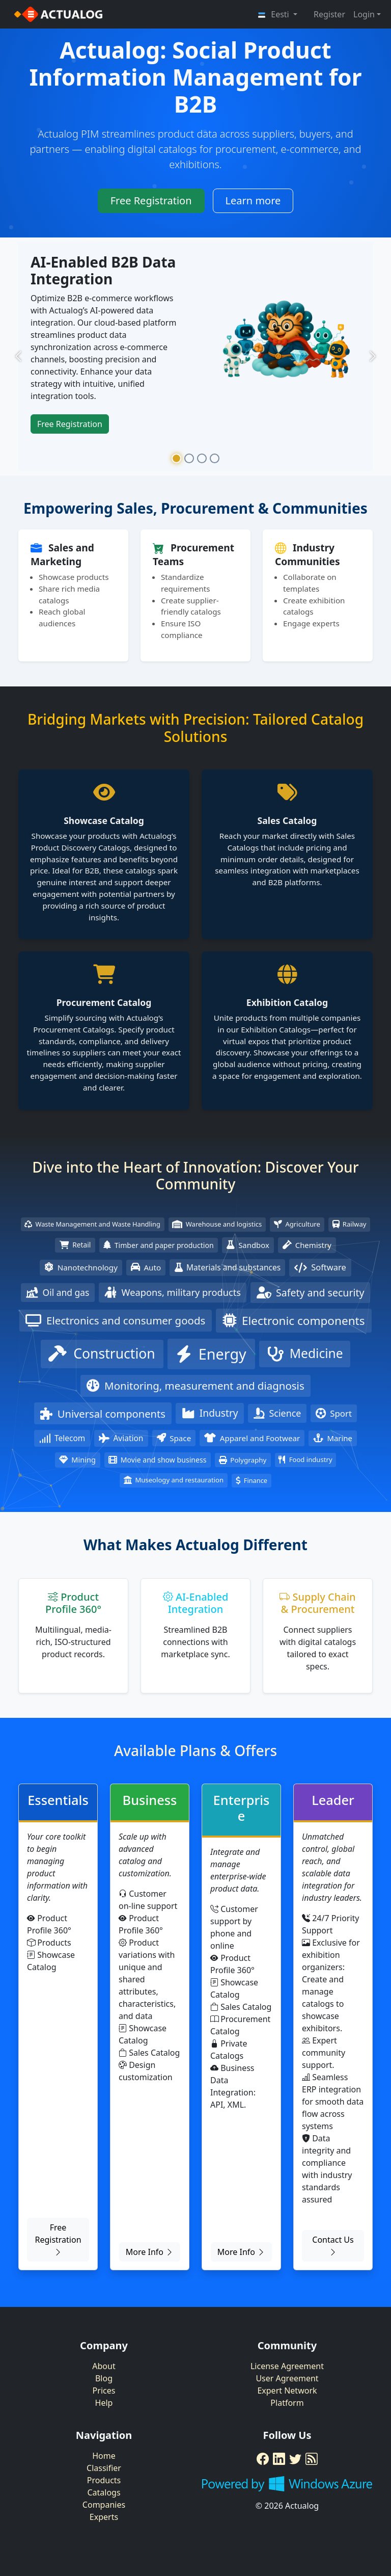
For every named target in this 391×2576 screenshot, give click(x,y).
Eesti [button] (274, 14)
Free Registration (151, 200)
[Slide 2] (189, 458)
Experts (104, 2516)
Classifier (104, 2468)
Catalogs (103, 2492)
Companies (103, 2504)
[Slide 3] (202, 458)
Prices (104, 2390)
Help (104, 2402)
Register (329, 14)
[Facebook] (263, 2459)
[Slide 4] (214, 458)
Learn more (253, 200)
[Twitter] (295, 2459)
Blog (104, 2378)
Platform (286, 2402)
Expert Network (287, 2390)
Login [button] (364, 14)
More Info (150, 2252)
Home (104, 2455)
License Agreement (287, 2366)
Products (104, 2480)
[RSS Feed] (311, 2459)
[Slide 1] (176, 458)
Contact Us (332, 2246)
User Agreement (287, 2378)
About (103, 2366)
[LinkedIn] (279, 2459)
